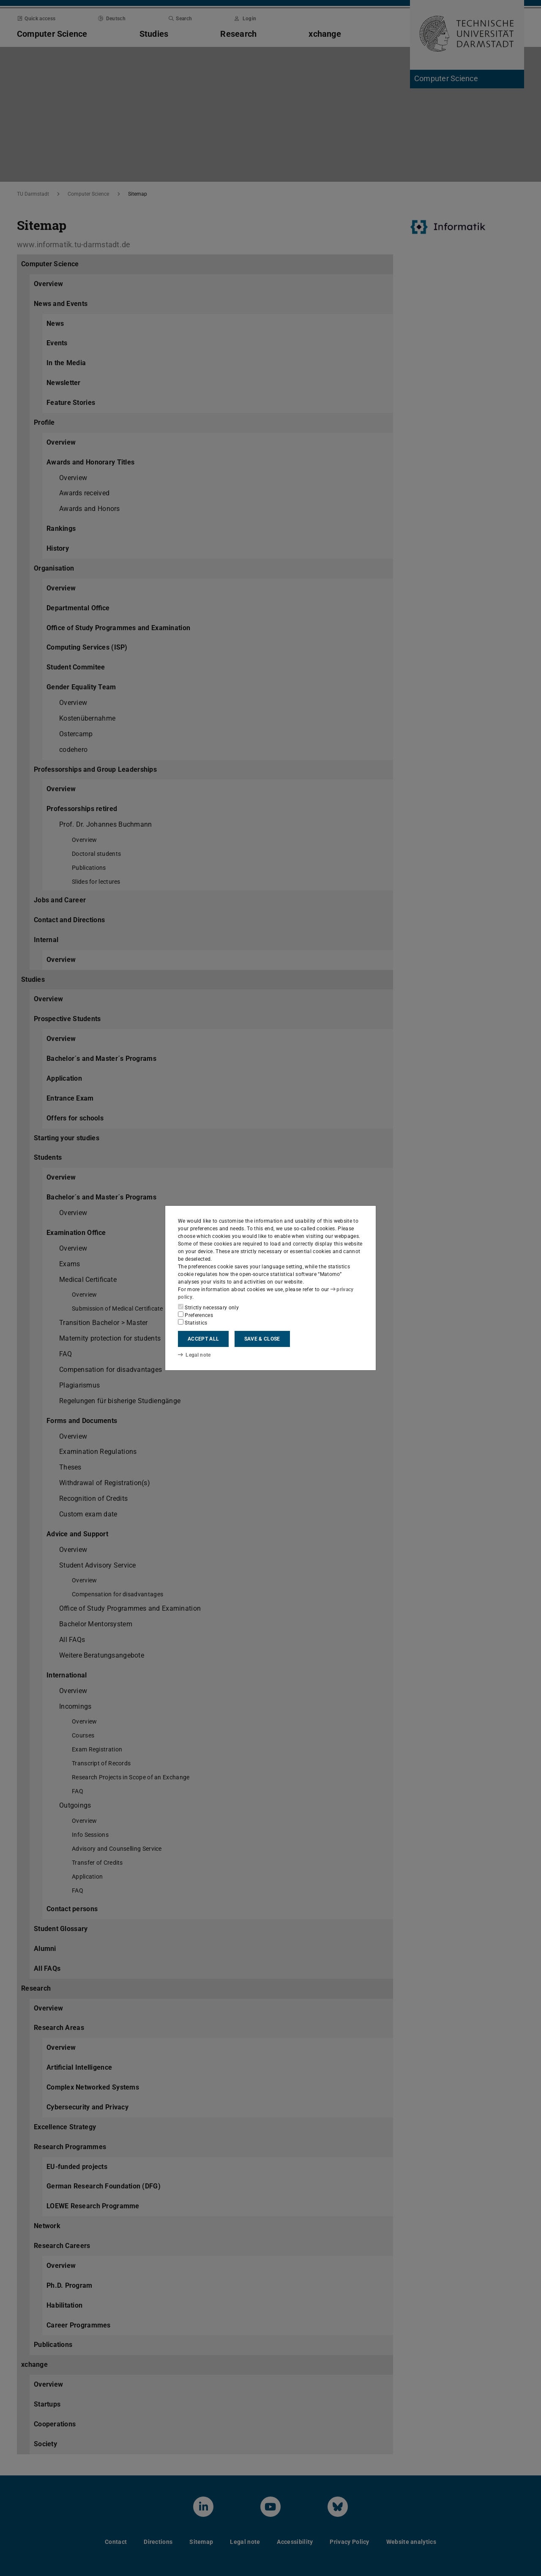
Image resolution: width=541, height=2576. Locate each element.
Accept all (203, 1339)
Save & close (262, 1339)
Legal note (194, 1355)
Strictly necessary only (208, 1307)
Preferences (195, 1314)
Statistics (193, 1322)
